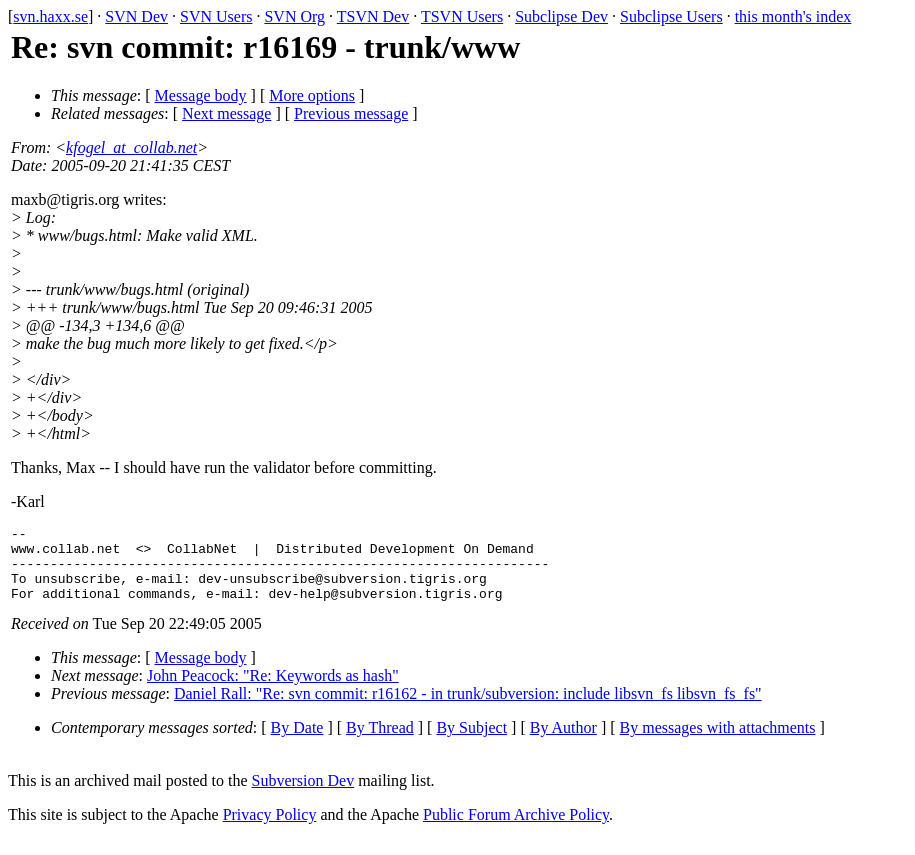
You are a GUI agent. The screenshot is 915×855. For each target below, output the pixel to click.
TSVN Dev (373, 16)
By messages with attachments (718, 742)
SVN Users (216, 16)
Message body (201, 95)
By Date (297, 742)
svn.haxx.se (50, 16)
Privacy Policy (270, 829)
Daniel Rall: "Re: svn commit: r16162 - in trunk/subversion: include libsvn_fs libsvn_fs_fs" (468, 708)
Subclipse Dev (561, 16)
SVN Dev (136, 16)
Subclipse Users (671, 16)
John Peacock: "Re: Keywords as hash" (273, 690)
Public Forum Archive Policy (516, 829)
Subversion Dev (303, 795)
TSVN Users (462, 16)
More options (312, 95)
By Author (563, 742)
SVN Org (294, 16)
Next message (226, 113)
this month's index (793, 16)
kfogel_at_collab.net (131, 147)
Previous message (351, 113)
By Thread (380, 742)
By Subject (471, 742)
